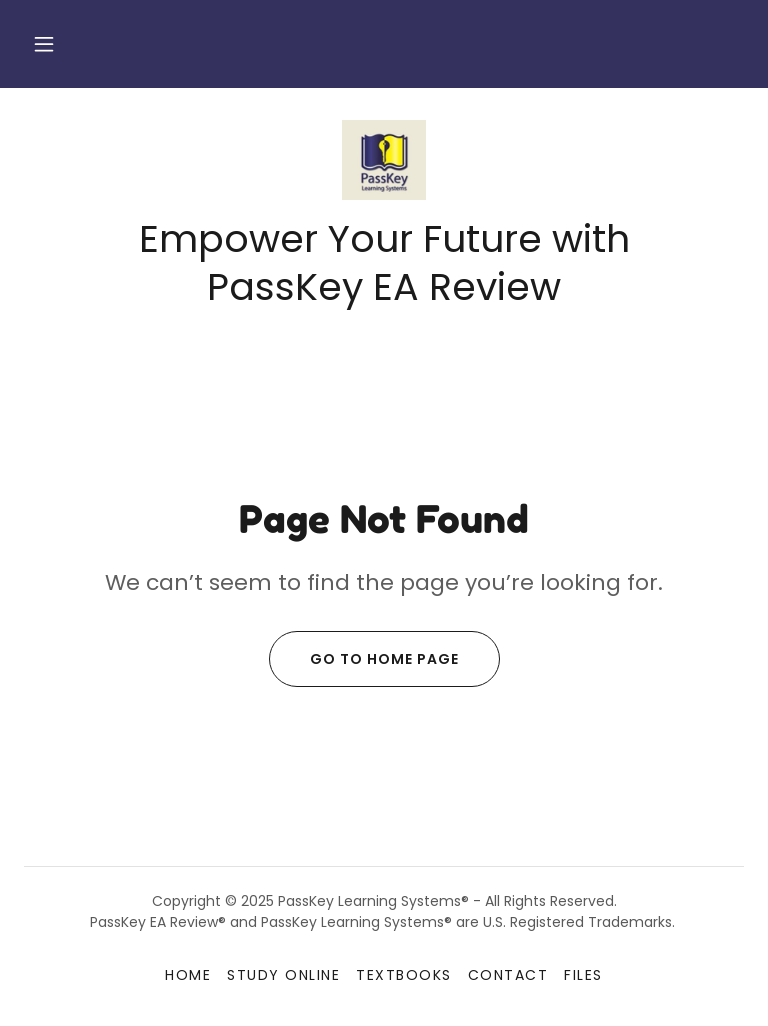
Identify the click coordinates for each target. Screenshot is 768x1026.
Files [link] (583, 975)
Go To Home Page (364, 659)
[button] (44, 44)
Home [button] (188, 975)
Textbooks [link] (403, 975)
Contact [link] (508, 975)
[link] (384, 160)
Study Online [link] (283, 975)
